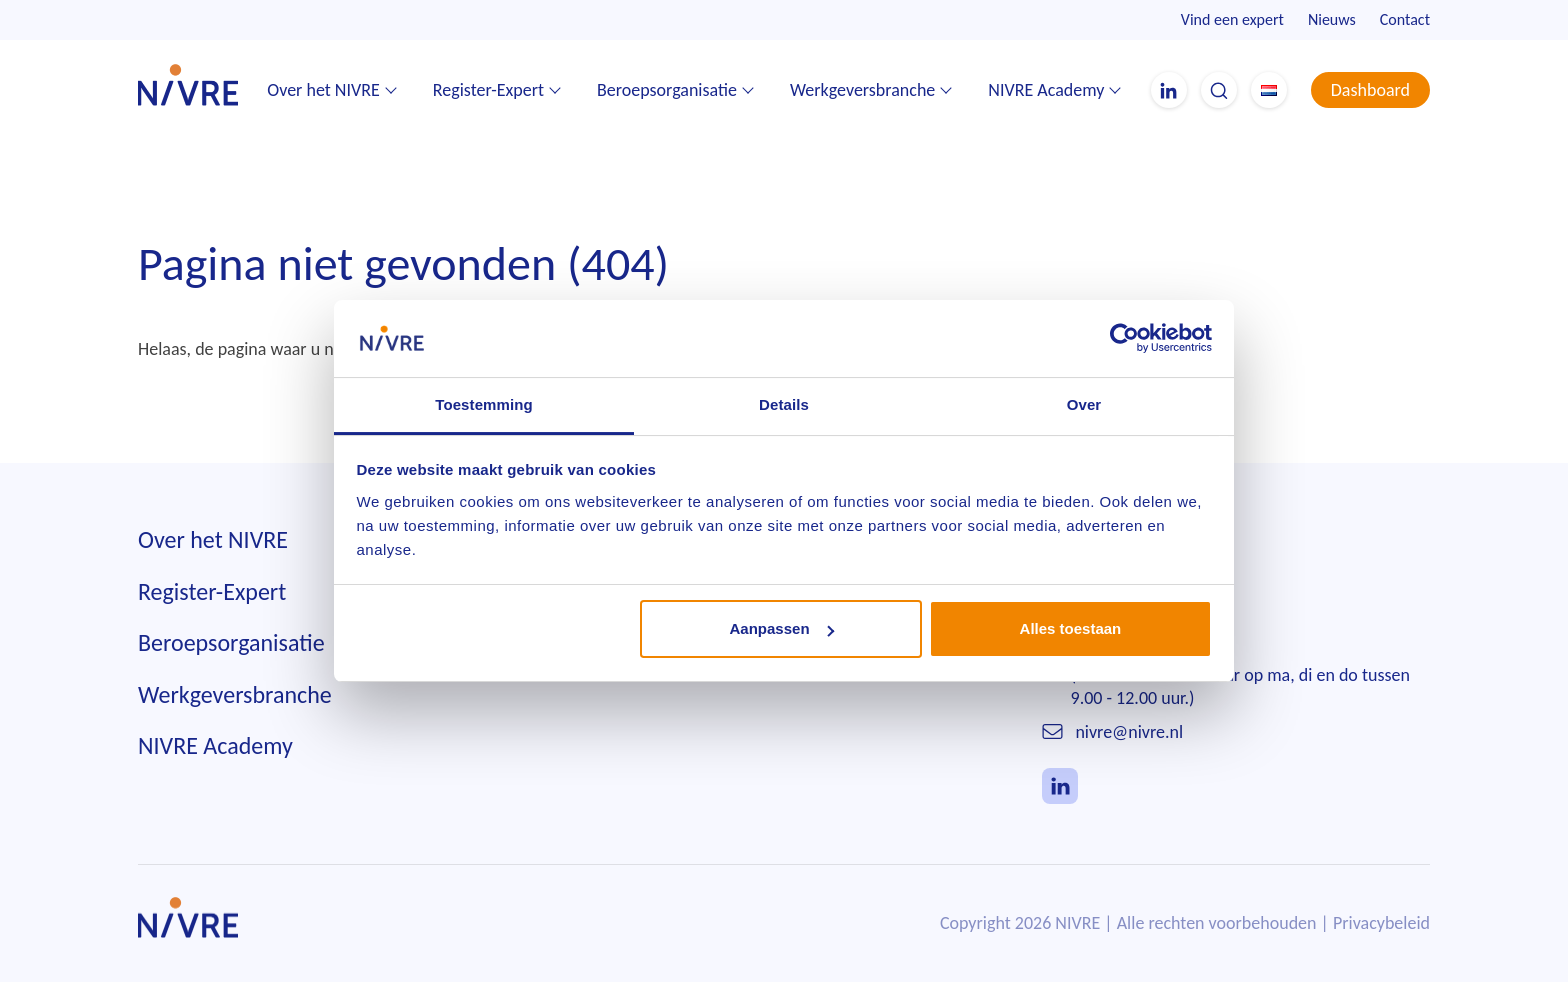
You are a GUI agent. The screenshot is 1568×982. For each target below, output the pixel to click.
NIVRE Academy (1046, 90)
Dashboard (1370, 90)
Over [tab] (1084, 404)
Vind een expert (1232, 19)
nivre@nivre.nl (1129, 732)
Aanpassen (782, 628)
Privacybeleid (1381, 923)
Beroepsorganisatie (667, 90)
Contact (1405, 19)
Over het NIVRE (323, 90)
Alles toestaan (1071, 628)
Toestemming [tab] (484, 404)
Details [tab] (784, 404)
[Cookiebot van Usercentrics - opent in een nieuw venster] (1124, 338)
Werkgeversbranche (862, 90)
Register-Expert (488, 90)
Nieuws (1332, 19)
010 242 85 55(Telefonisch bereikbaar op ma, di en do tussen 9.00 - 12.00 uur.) (1240, 675)
